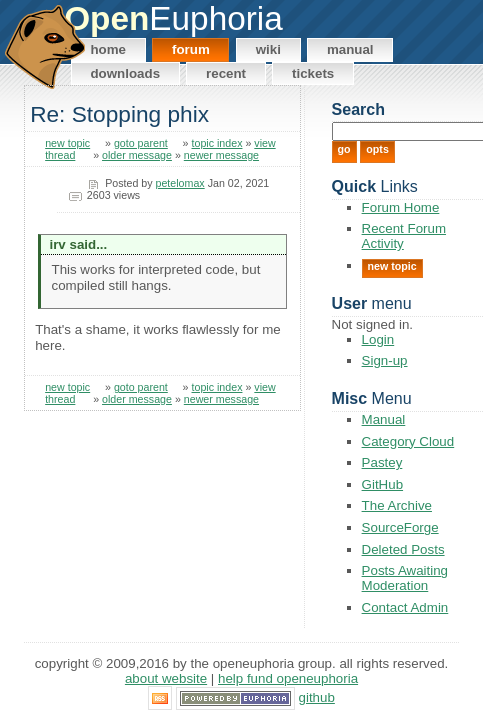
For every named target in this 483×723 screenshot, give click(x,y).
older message (137, 155)
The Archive (397, 505)
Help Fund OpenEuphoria (288, 678)
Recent (226, 73)
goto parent (141, 143)
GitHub (382, 484)
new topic (67, 143)
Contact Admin (405, 607)
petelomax (180, 183)
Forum (191, 49)
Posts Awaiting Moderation (405, 578)
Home (108, 49)
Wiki (268, 49)
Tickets (313, 73)
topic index (217, 143)
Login (378, 339)
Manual (350, 49)
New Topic (392, 266)
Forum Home (401, 207)
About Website (166, 678)
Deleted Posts (403, 549)
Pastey (382, 462)
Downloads (125, 73)
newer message (221, 155)
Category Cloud (408, 441)
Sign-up (385, 360)
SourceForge (400, 527)
